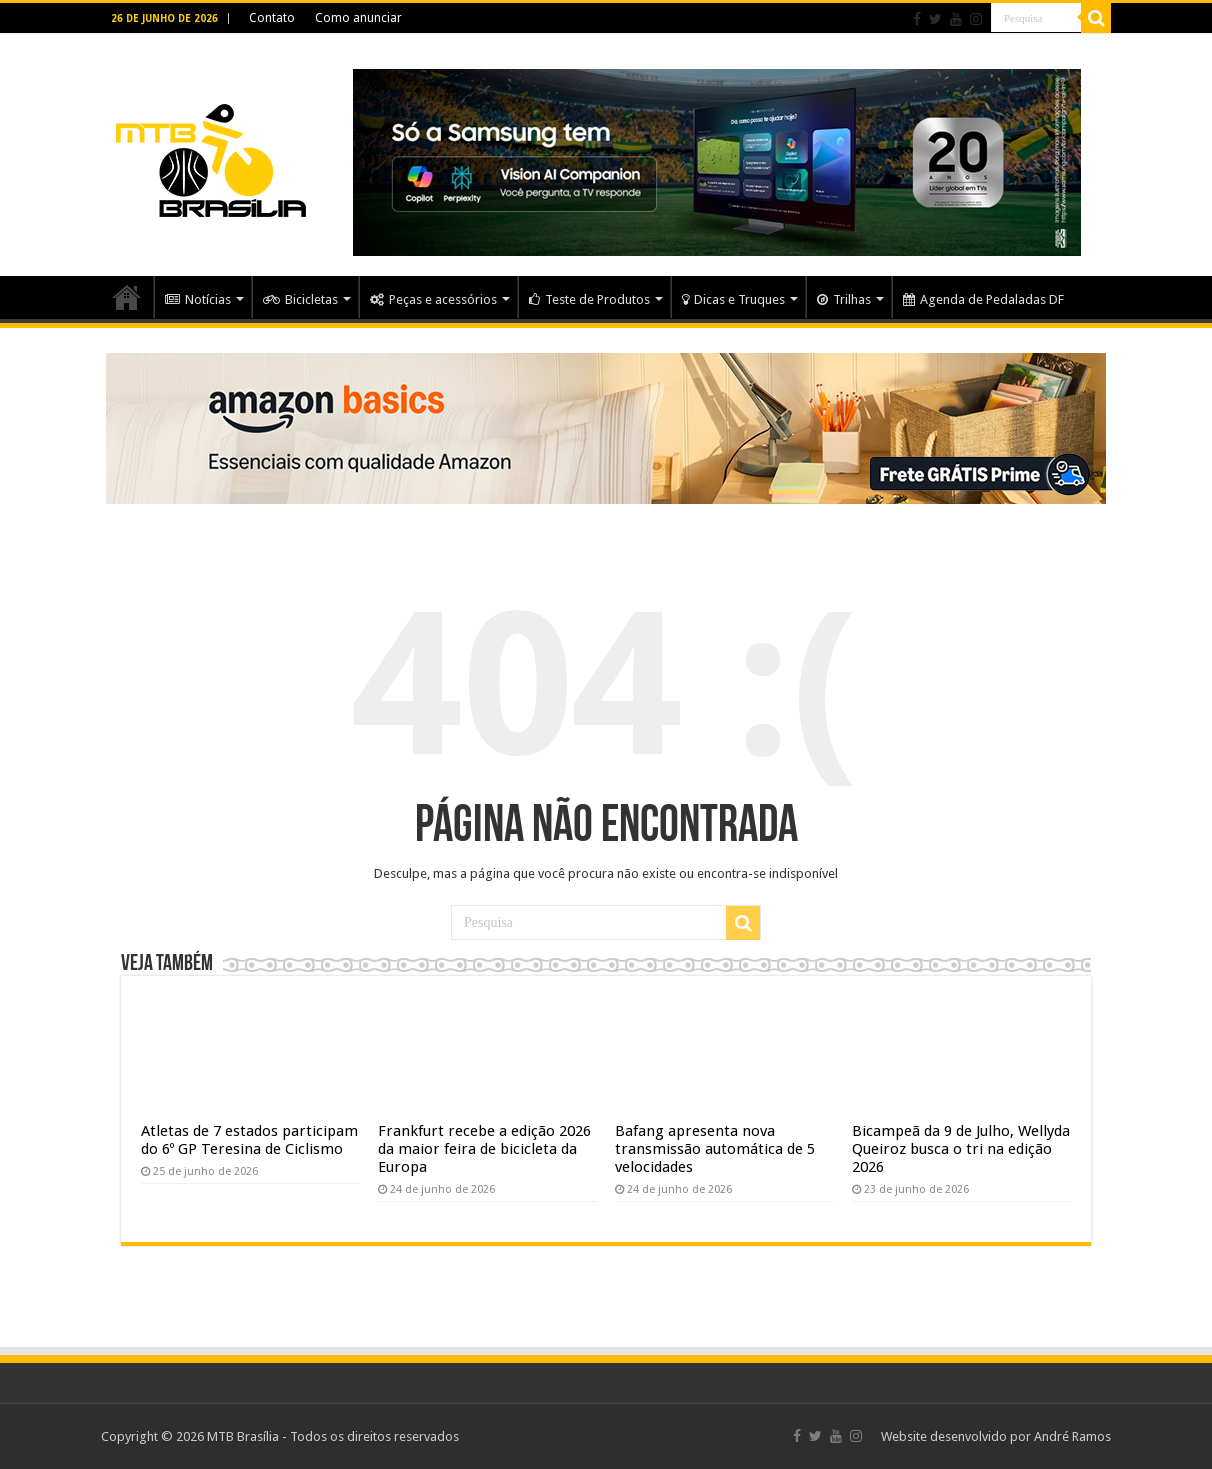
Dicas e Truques (733, 299)
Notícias (198, 299)
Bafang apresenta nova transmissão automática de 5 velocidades (715, 1149)
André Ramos (1072, 1436)
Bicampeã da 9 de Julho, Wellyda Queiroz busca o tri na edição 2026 (961, 1149)
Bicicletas (300, 299)
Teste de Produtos (589, 299)
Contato (272, 18)
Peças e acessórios (433, 299)
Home (127, 297)
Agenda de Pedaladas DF (983, 299)
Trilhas (844, 299)
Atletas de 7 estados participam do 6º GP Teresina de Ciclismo (249, 1140)
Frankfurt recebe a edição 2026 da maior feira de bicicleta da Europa (484, 1149)
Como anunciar (358, 18)
